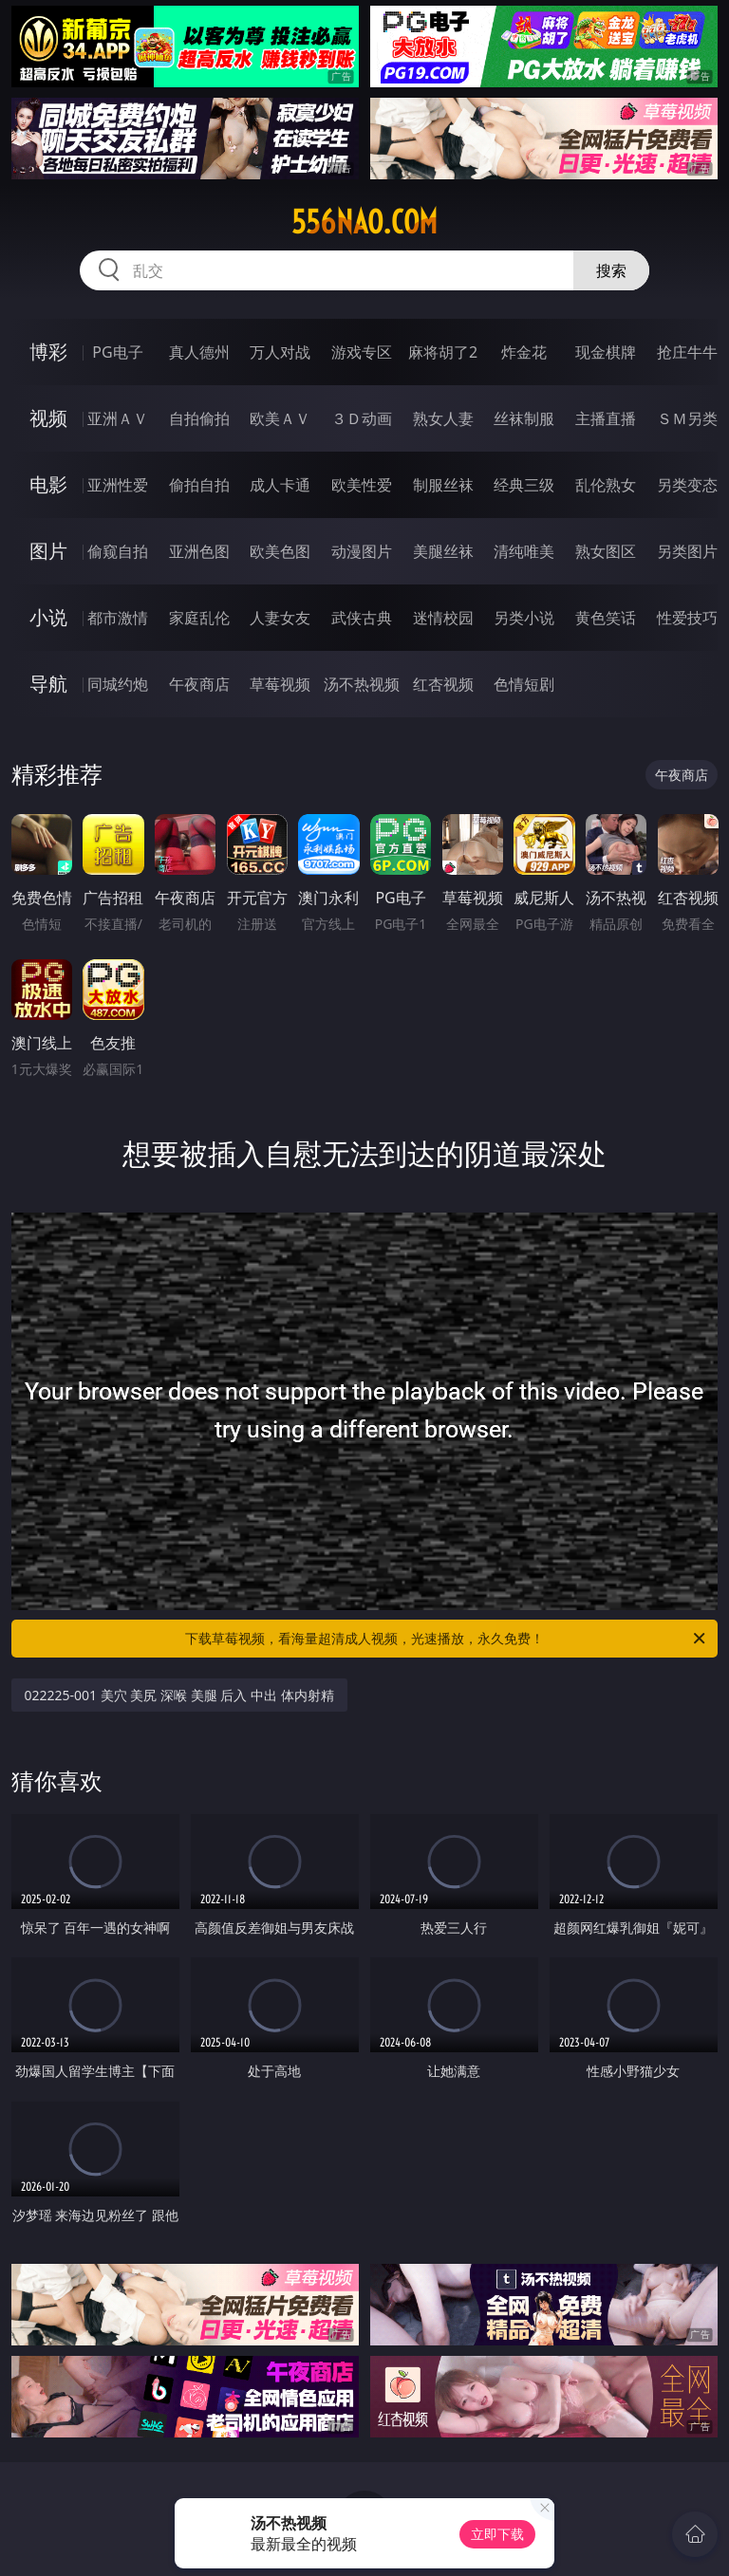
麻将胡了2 (442, 352)
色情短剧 (524, 684)
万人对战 (280, 352)
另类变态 (687, 484)
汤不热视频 (362, 684)
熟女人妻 (443, 418)
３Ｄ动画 (361, 418)
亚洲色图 (199, 551)
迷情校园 (443, 617)
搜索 (611, 270)
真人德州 (199, 352)
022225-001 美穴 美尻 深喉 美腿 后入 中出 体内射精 (179, 1695)
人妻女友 (280, 617)
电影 (48, 484)
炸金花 (524, 352)
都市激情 (117, 617)
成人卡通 (280, 484)
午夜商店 (199, 684)
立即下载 (497, 2534)
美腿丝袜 (443, 551)
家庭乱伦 (199, 617)
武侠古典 (361, 617)
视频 (48, 418)
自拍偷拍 (199, 418)
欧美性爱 (361, 484)
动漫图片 (361, 551)
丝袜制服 (524, 418)
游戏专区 (361, 352)
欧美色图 (280, 551)
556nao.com (364, 222)
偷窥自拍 (117, 551)
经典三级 (524, 484)
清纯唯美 (524, 551)
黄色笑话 (605, 617)
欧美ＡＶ (280, 418)
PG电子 (117, 352)
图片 (48, 551)
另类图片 (687, 551)
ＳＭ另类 (687, 418)
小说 (48, 617)
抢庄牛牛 (687, 352)
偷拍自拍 (199, 484)
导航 (48, 683)
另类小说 (524, 617)
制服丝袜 (443, 484)
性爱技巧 (687, 617)
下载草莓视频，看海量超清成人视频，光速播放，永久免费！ (446, 1638)
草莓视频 (280, 684)
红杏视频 (443, 684)
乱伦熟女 (605, 484)
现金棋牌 (605, 352)
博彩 (48, 351)
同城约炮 (117, 684)
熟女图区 (605, 551)
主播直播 (605, 418)
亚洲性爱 (117, 484)
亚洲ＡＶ (117, 418)
